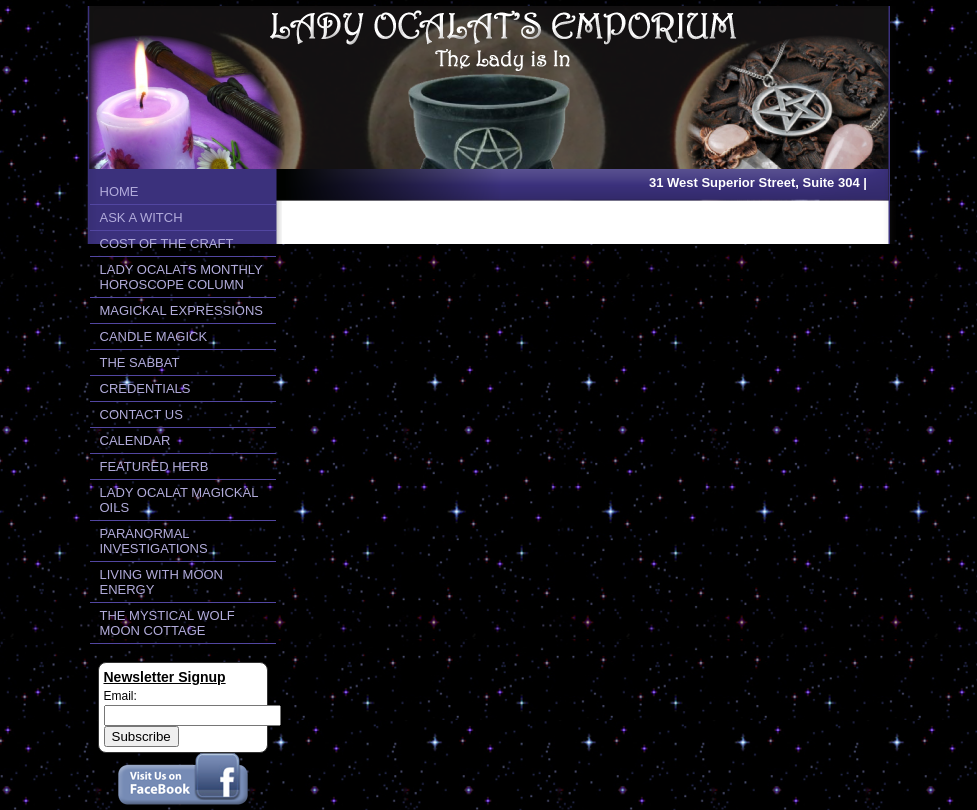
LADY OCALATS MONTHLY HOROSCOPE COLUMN (181, 277)
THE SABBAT (140, 362)
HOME (119, 191)
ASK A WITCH (141, 217)
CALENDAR (135, 440)
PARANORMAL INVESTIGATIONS (154, 541)
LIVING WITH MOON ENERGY (162, 582)
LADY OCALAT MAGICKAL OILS (179, 500)
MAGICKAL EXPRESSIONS (182, 310)
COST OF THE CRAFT (167, 243)
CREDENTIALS (145, 388)
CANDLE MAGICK (154, 336)
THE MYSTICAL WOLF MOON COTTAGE (167, 623)
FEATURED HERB (154, 466)
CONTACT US (141, 414)
